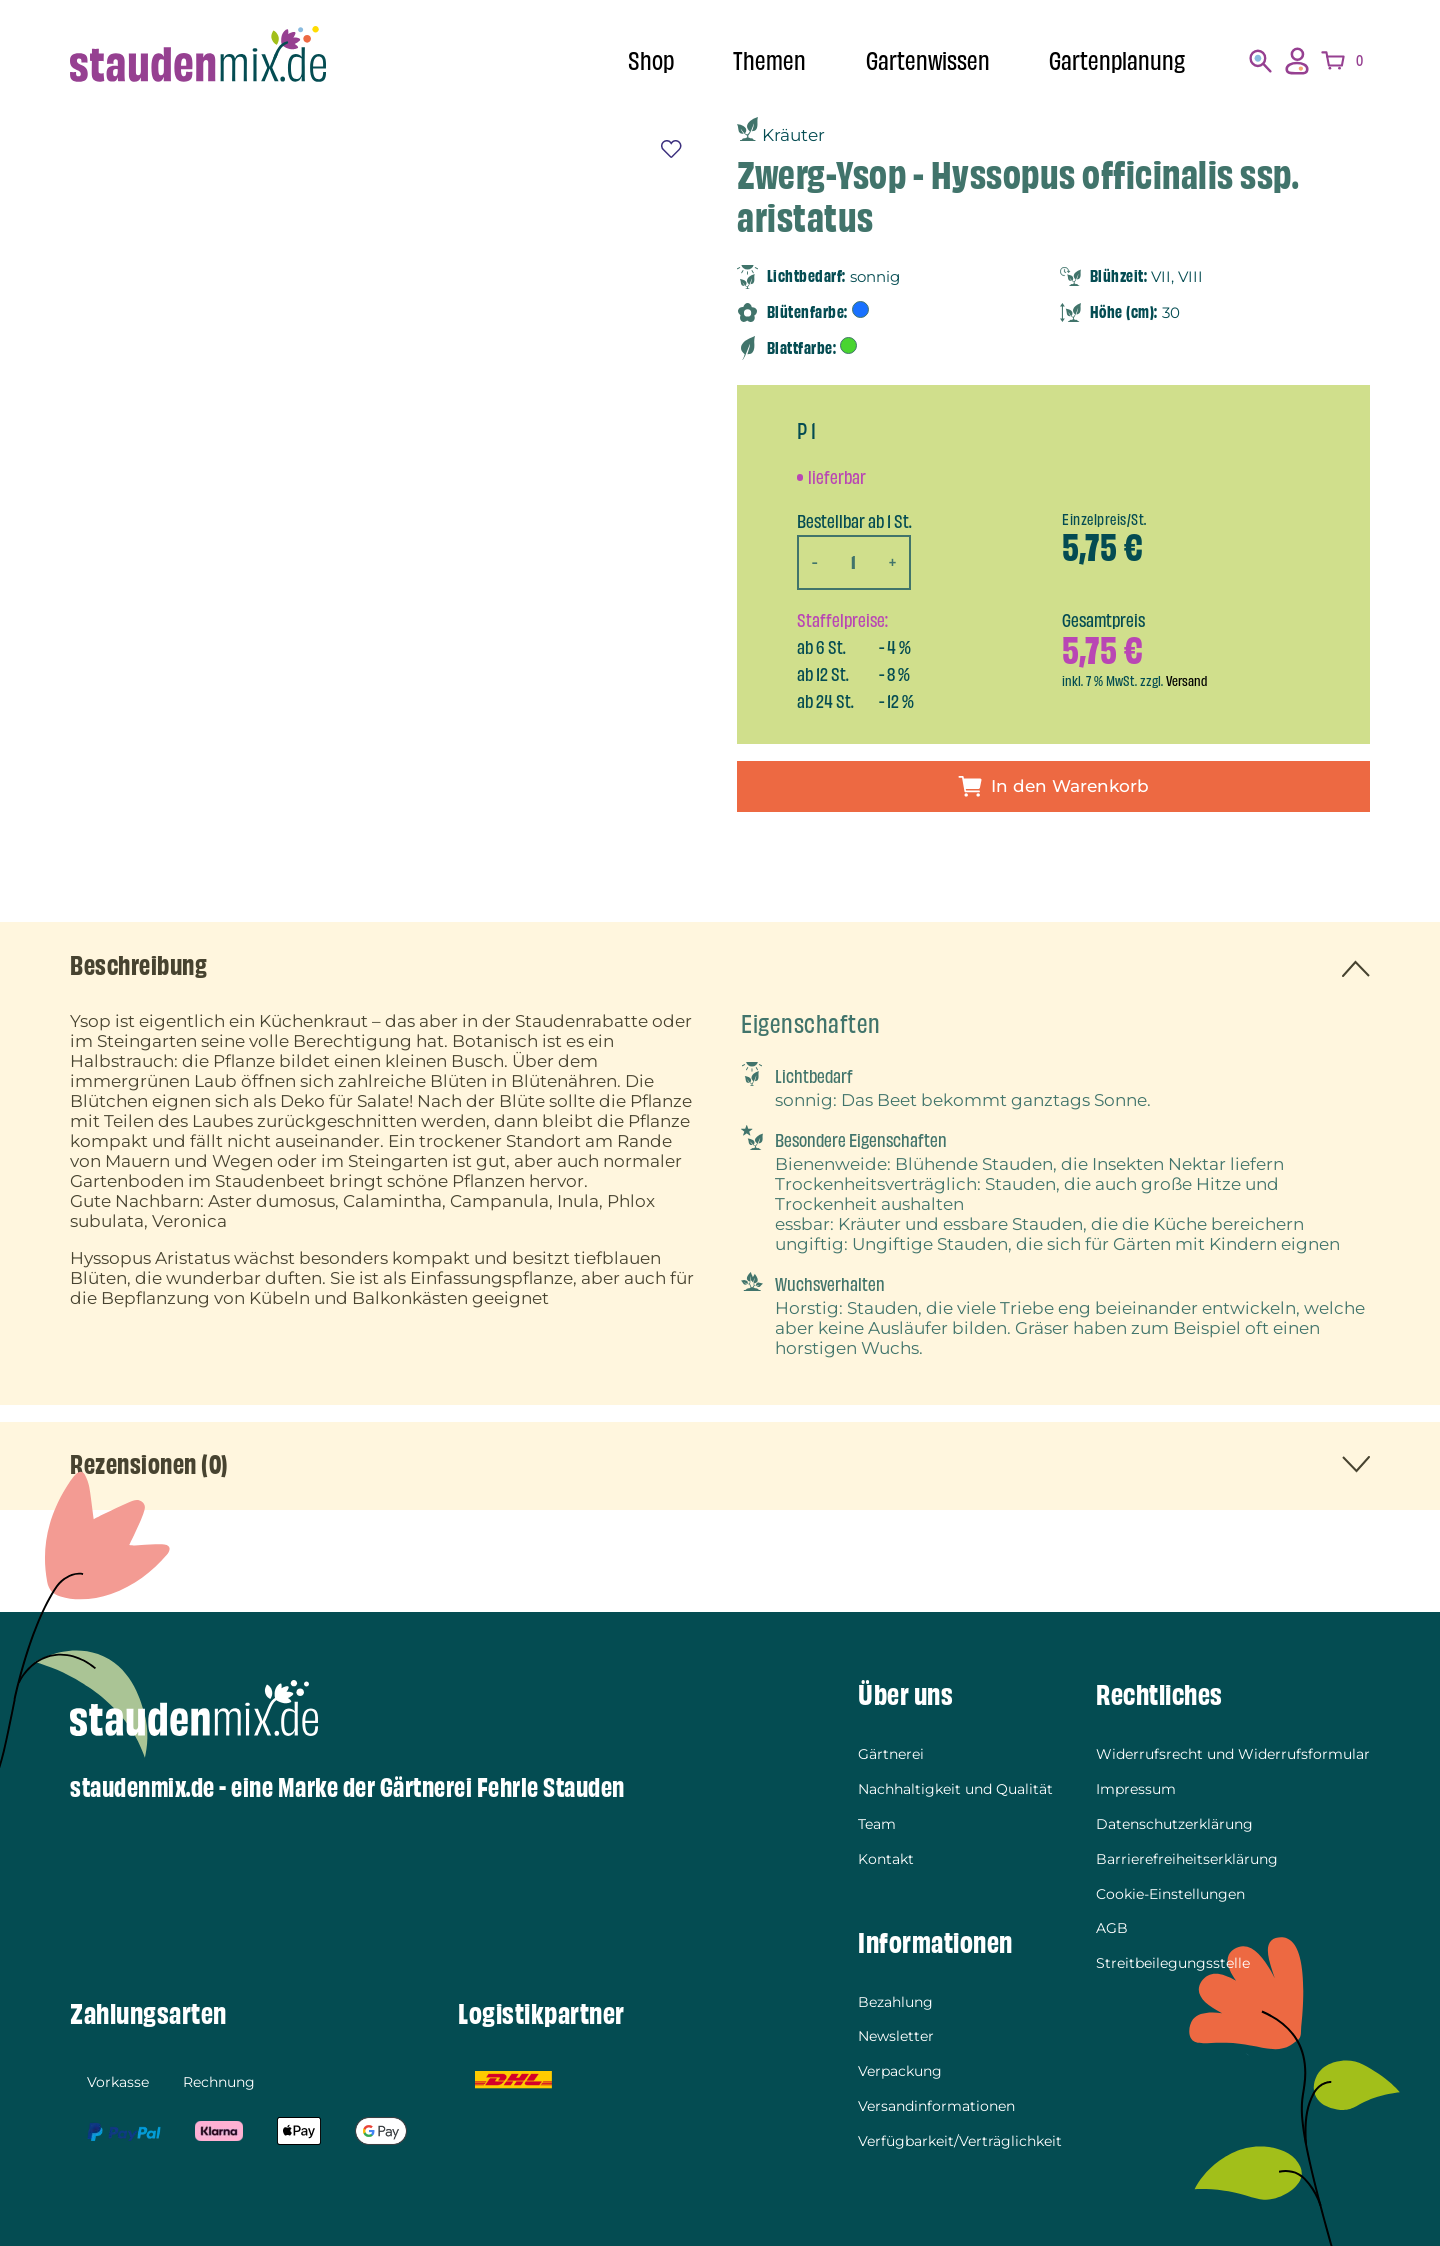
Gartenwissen (928, 61)
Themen (769, 61)
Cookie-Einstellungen (1170, 1892)
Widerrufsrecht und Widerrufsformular (1233, 1756)
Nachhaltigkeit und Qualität (955, 1790)
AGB (1112, 1926)
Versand (1186, 681)
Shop (651, 61)
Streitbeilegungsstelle (1173, 1960)
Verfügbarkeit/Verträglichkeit (960, 2136)
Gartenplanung (1117, 61)
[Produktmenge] (854, 562)
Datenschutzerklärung (1174, 1824)
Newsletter (896, 2034)
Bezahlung (895, 2000)
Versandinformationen (936, 2102)
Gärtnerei (891, 1756)
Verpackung (900, 2068)
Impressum (1136, 1790)
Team (877, 1824)
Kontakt (886, 1858)
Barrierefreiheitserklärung (1187, 1858)
